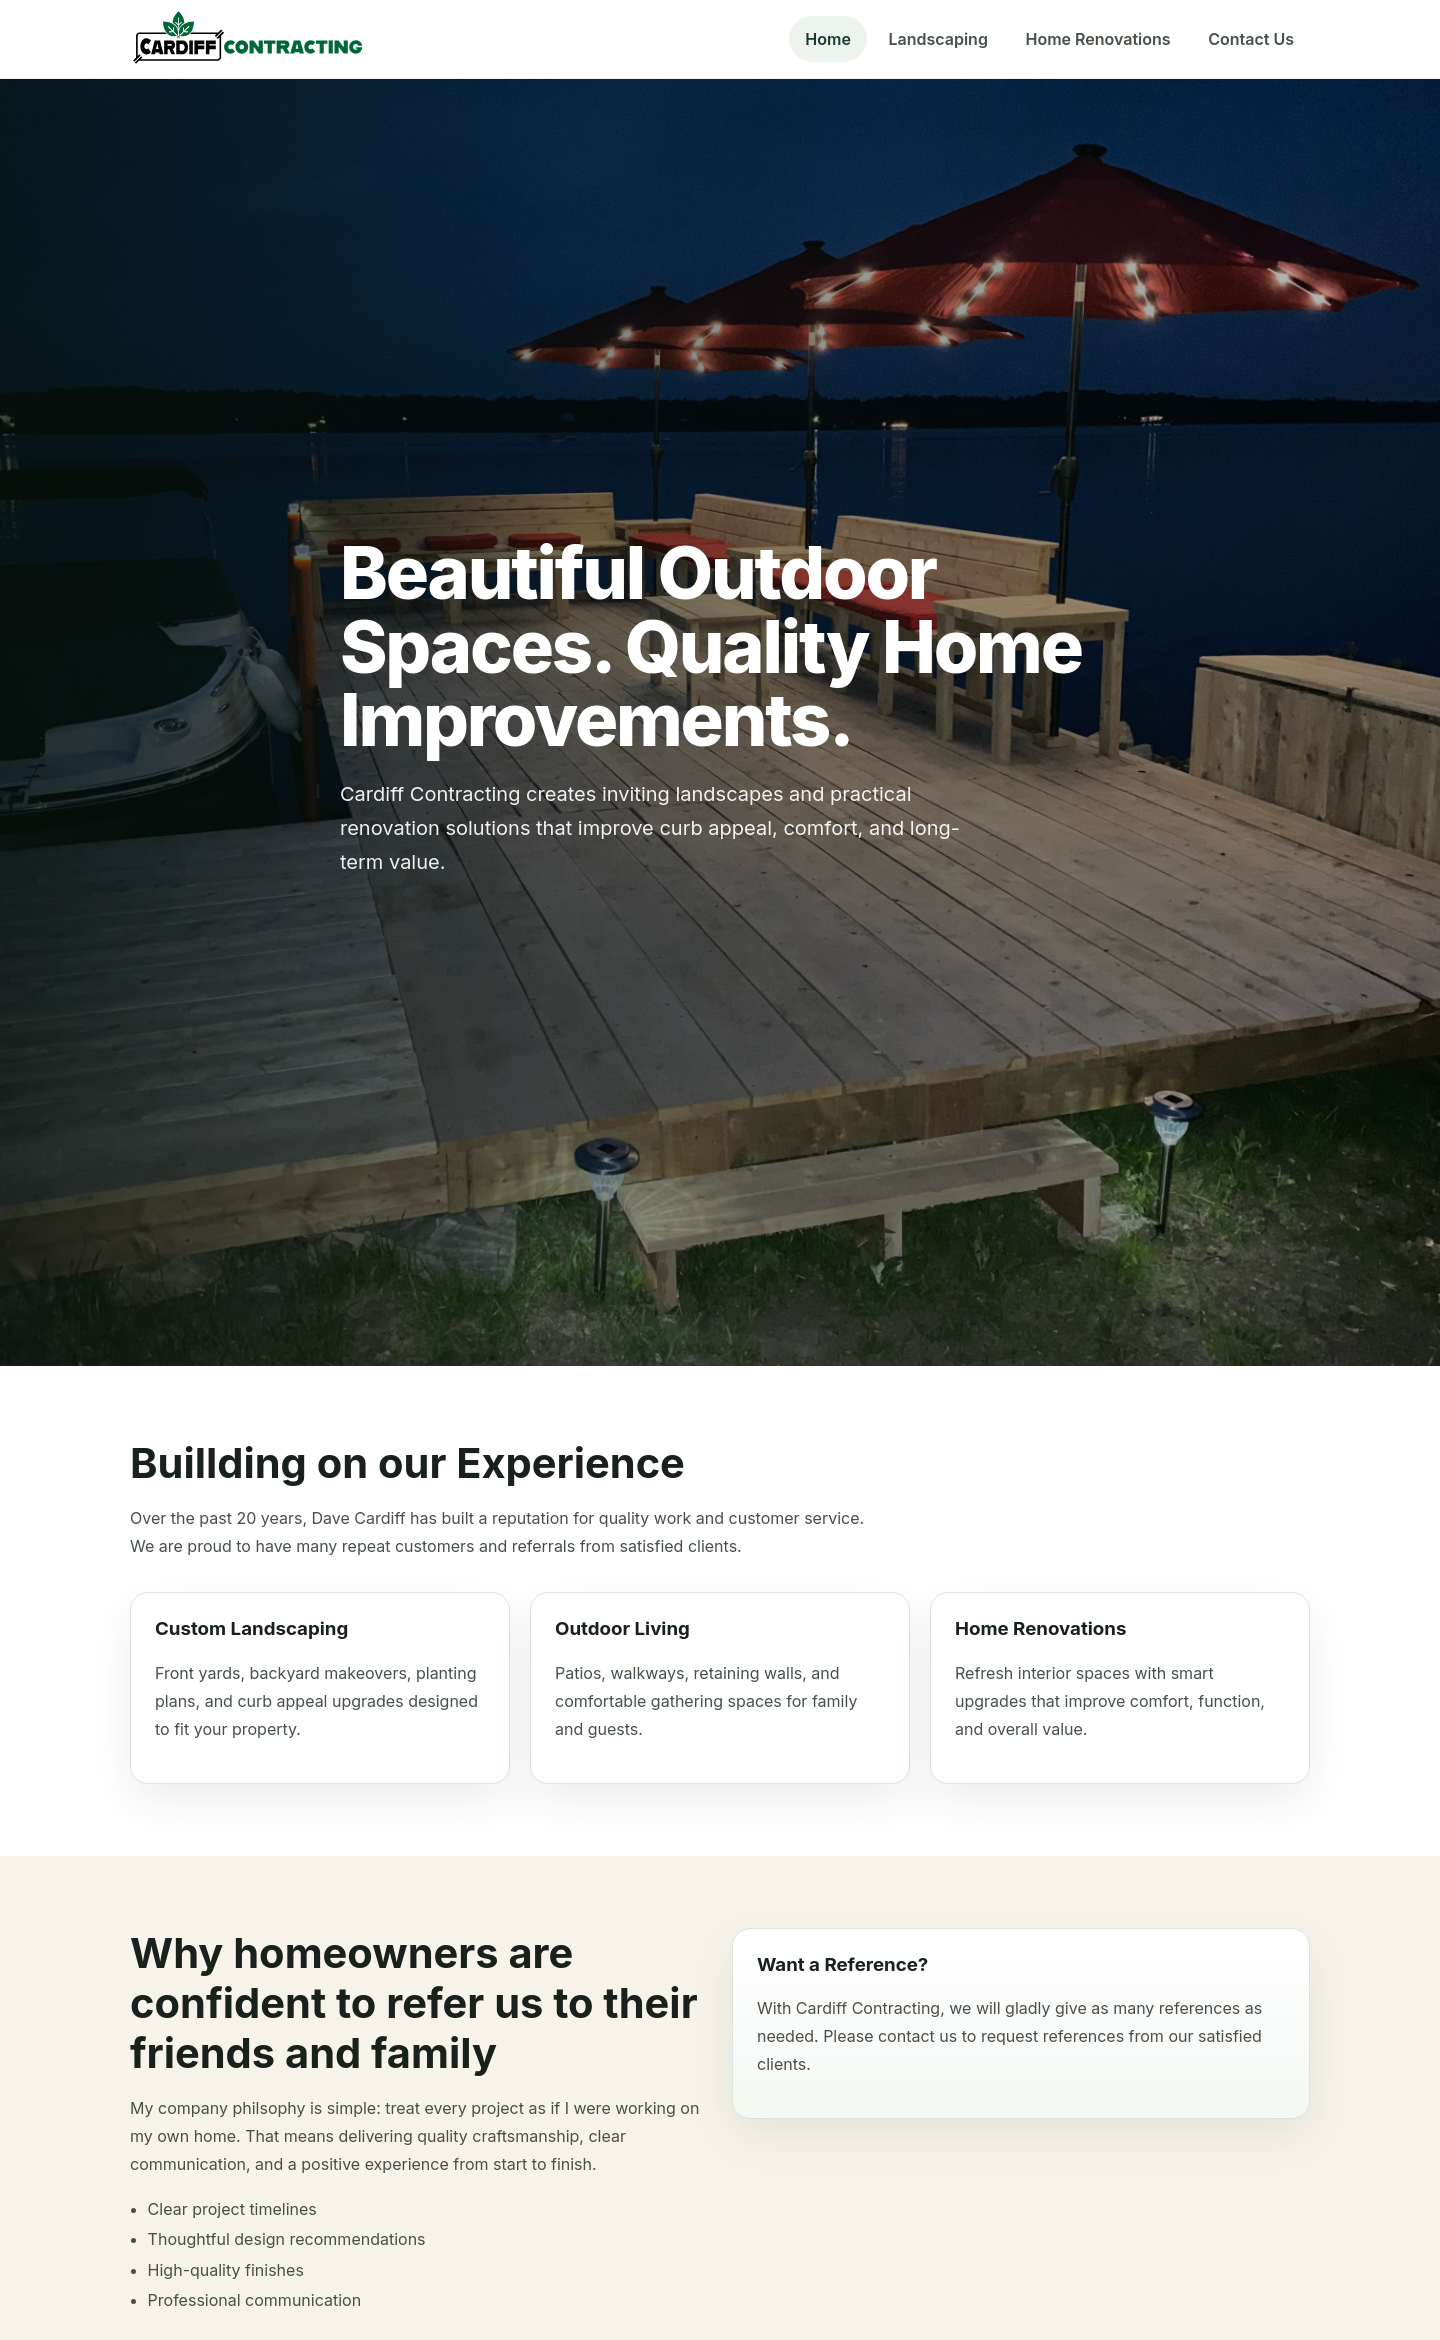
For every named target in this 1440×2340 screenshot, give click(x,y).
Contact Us (1251, 39)
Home (828, 39)
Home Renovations (1098, 39)
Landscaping (937, 39)
